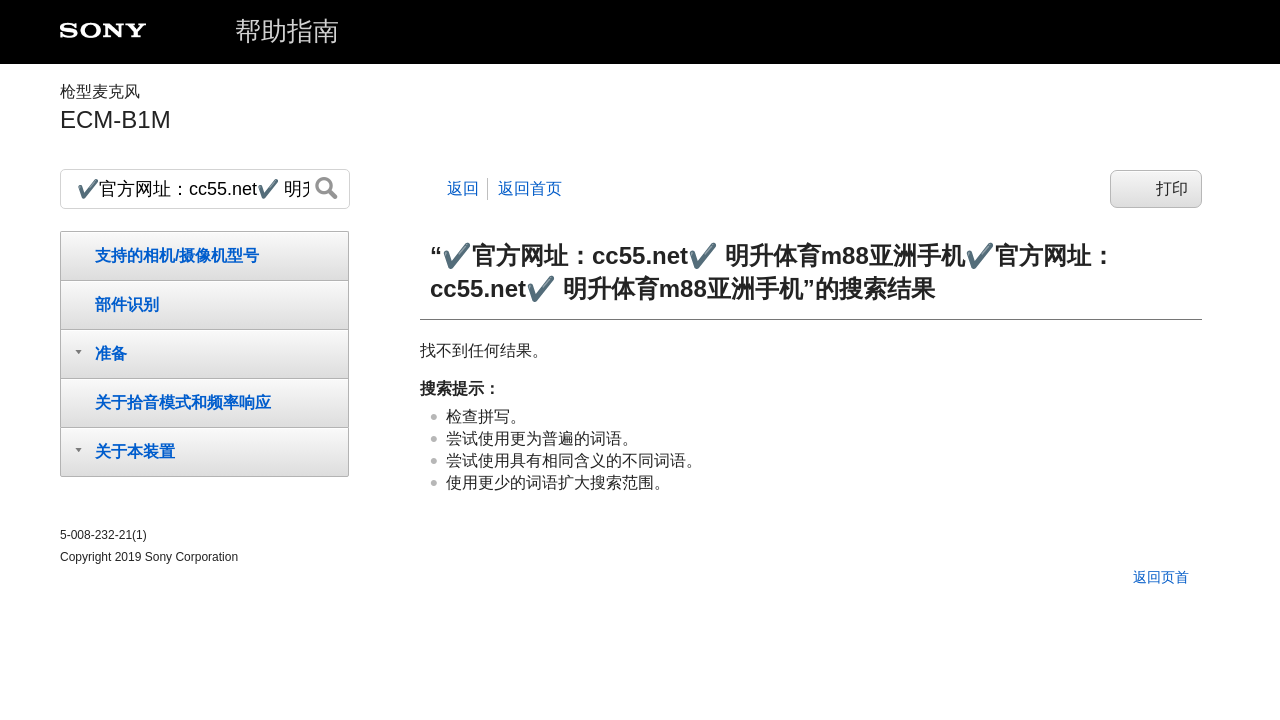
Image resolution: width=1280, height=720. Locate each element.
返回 (463, 188)
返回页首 (1161, 577)
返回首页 (530, 188)
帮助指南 (287, 31)
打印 (1172, 188)
